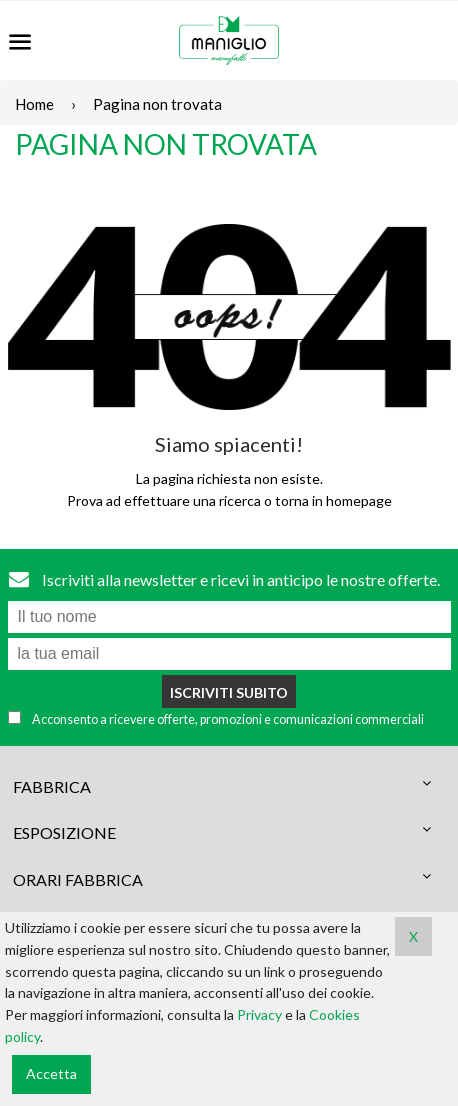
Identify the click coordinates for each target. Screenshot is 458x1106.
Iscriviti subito (229, 692)
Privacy (259, 1014)
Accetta (51, 1073)
